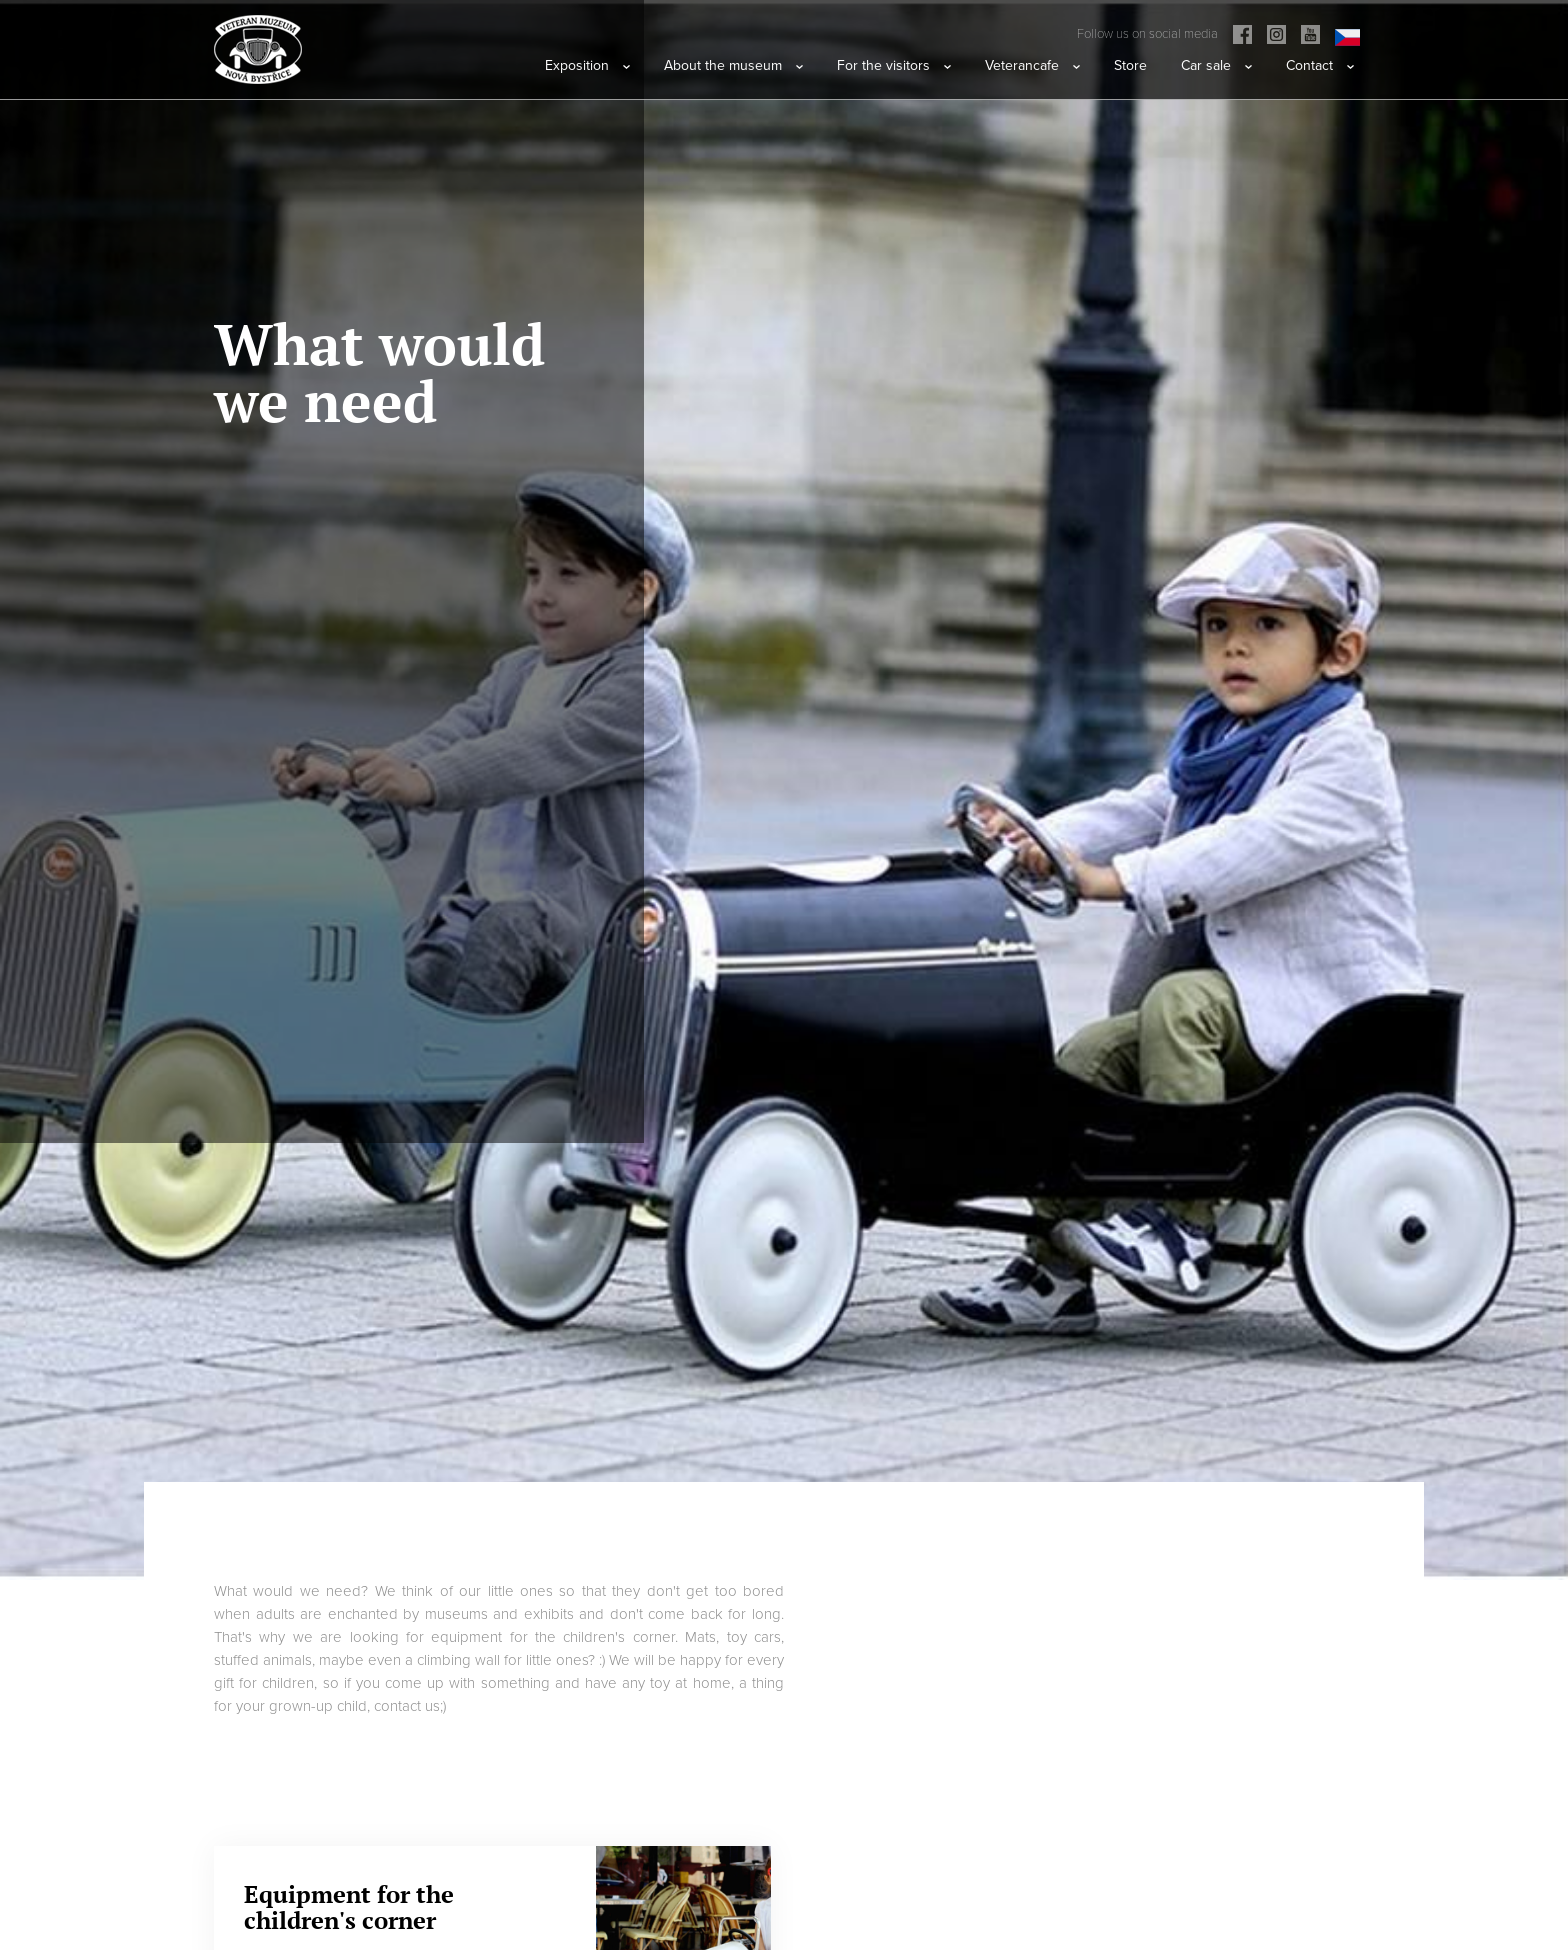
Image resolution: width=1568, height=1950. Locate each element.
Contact (1320, 65)
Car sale (1216, 65)
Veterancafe (1032, 65)
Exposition (587, 65)
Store (1130, 65)
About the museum (733, 65)
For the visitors (894, 65)
